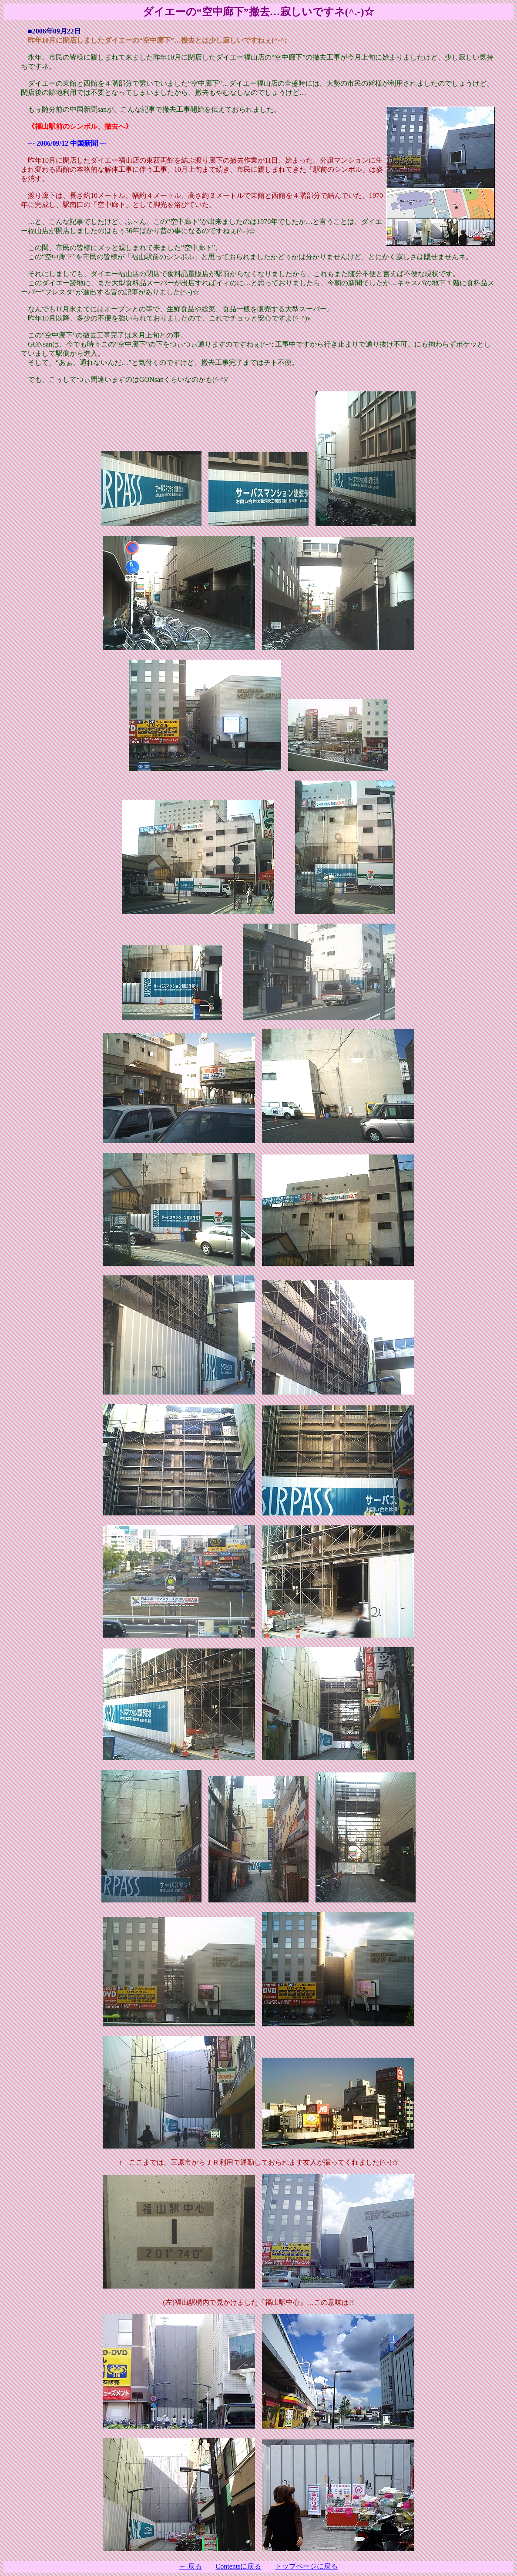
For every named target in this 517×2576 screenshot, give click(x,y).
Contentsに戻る (239, 2566)
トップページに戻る (306, 2566)
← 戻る (190, 2566)
